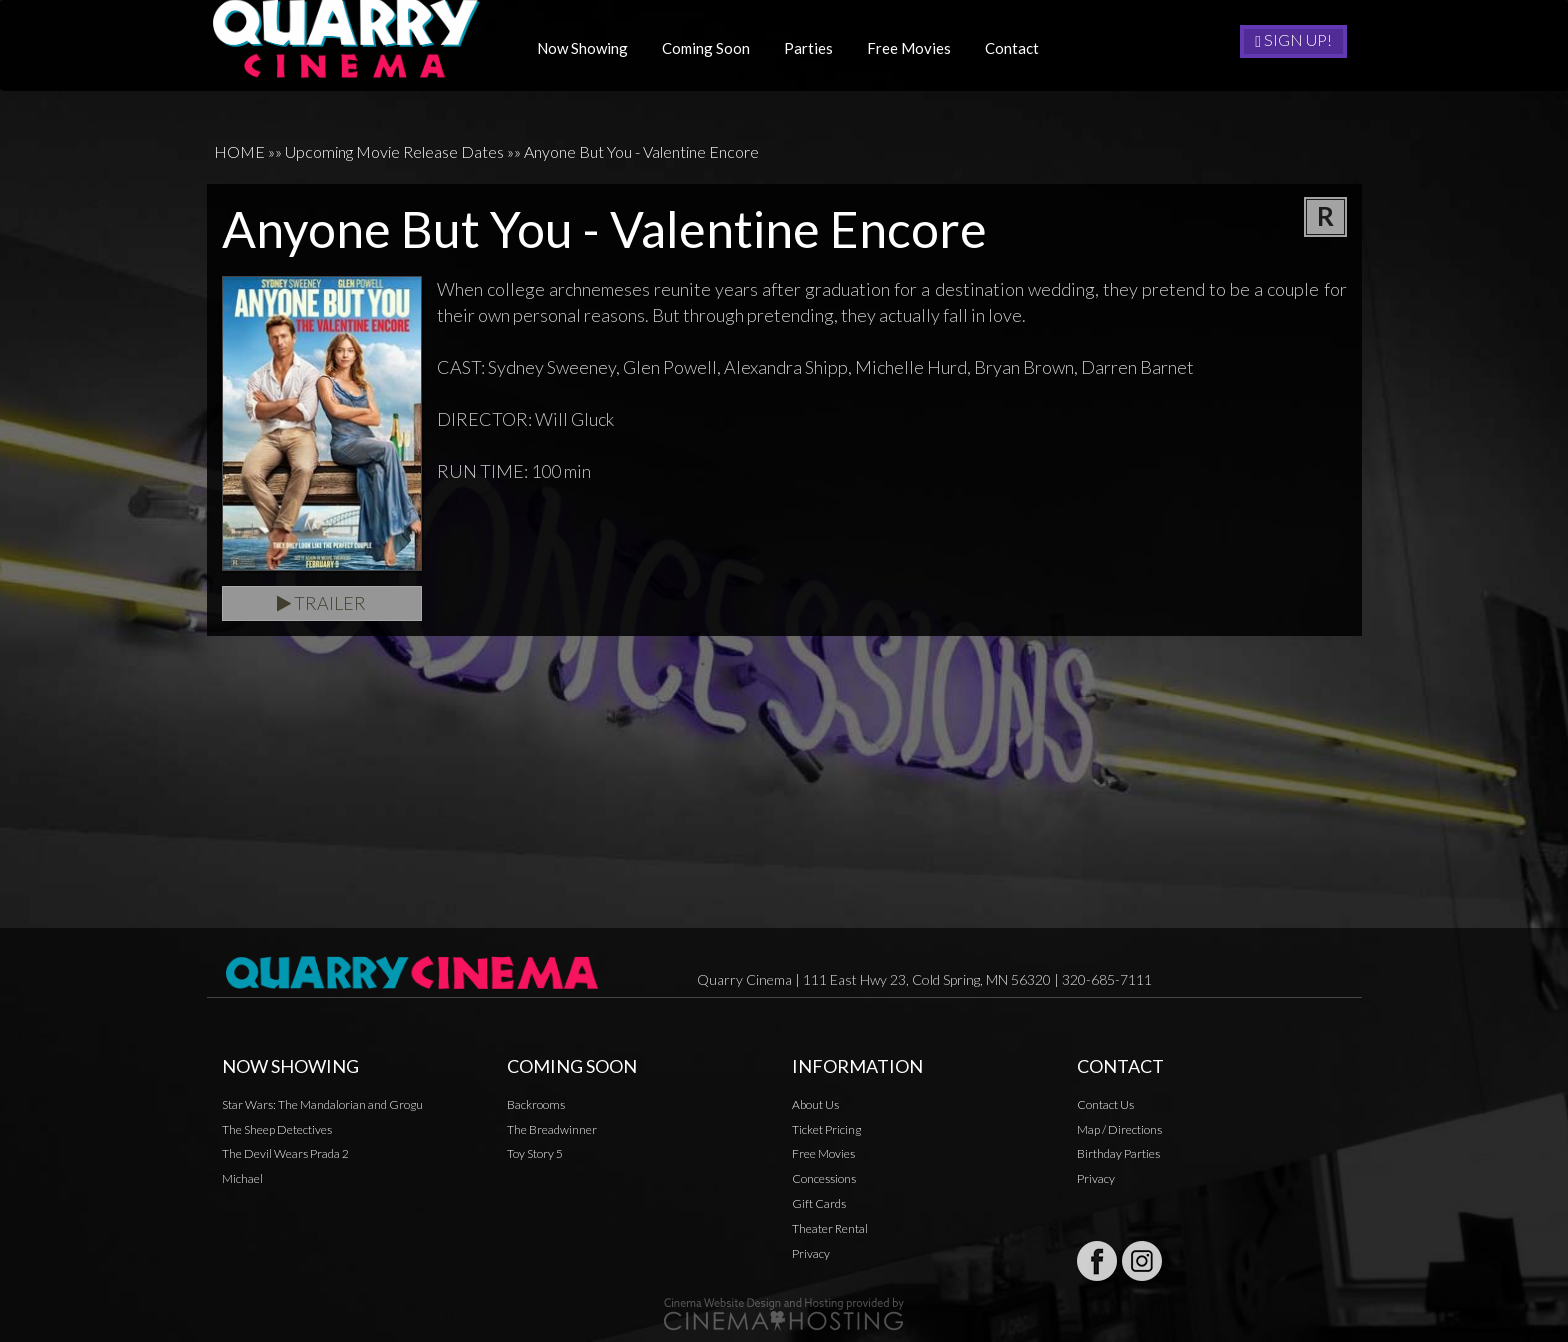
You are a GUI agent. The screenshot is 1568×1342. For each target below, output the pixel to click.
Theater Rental (830, 1228)
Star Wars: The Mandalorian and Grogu (322, 1104)
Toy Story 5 (535, 1153)
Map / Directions (1119, 1129)
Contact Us (1105, 1104)
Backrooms (536, 1104)
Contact (1019, 48)
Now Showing (589, 48)
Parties (815, 48)
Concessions (824, 1178)
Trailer (321, 603)
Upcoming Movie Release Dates (394, 151)
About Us (815, 1104)
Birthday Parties (1118, 1153)
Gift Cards (819, 1203)
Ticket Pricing (826, 1129)
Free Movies (916, 48)
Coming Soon (713, 48)
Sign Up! (1293, 40)
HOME (239, 151)
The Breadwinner (552, 1129)
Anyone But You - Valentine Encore (641, 151)
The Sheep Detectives (277, 1129)
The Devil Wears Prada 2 (285, 1153)
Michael (242, 1178)
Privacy (811, 1253)
